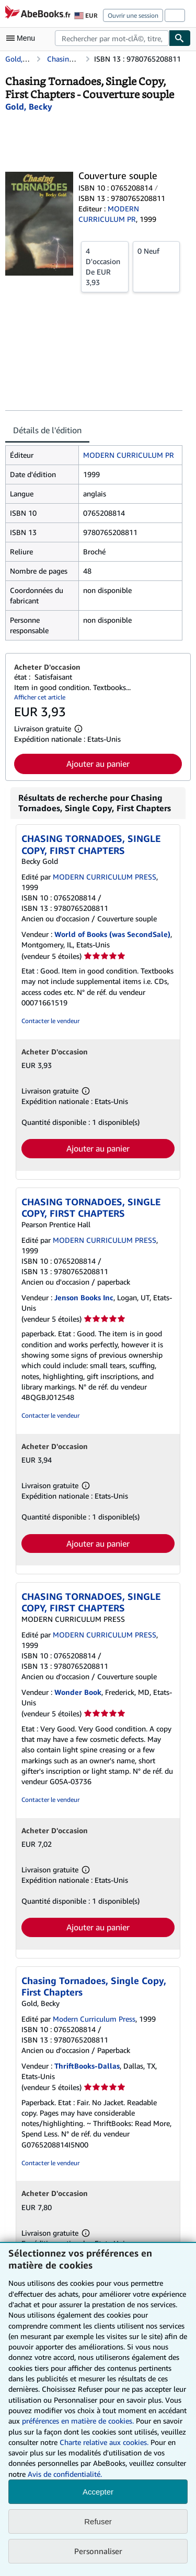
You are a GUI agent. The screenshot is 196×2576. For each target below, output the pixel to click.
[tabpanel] (93, 542)
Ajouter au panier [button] (98, 763)
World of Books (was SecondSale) (112, 934)
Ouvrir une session (133, 15)
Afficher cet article (39, 697)
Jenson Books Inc (83, 1297)
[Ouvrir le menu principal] (23, 38)
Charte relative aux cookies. (105, 2442)
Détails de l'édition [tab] (47, 430)
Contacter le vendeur (50, 1021)
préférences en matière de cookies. (78, 2420)
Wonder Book (77, 1692)
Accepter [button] (98, 2491)
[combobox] (112, 38)
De (105, 266)
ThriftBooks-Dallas (87, 2065)
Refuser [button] (98, 2521)
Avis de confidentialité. (65, 2474)
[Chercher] (179, 38)
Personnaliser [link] (98, 2551)
